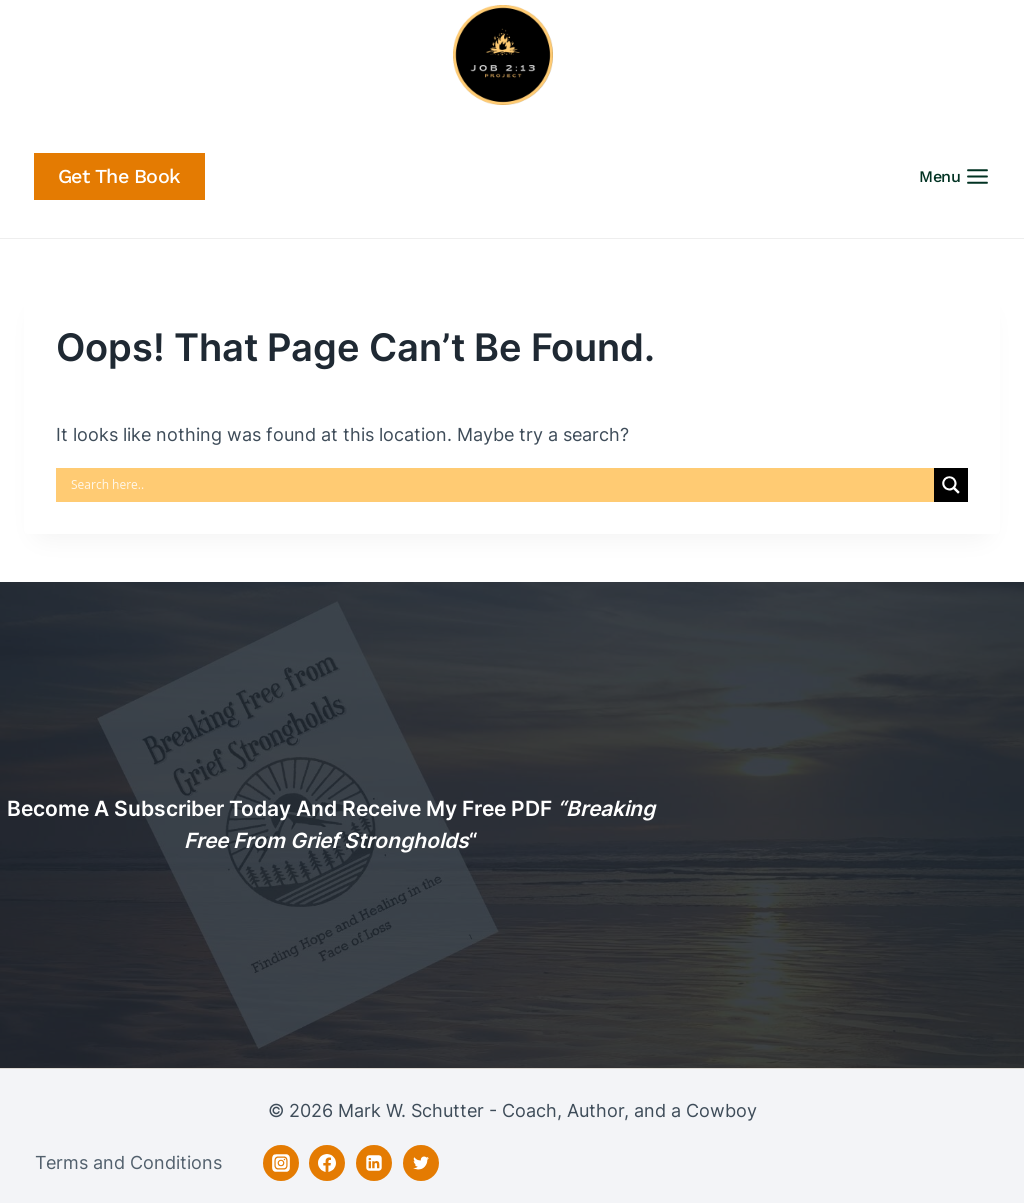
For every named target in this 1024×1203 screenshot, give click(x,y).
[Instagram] (281, 1163)
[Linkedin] (374, 1163)
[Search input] (500, 485)
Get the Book (119, 176)
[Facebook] (327, 1163)
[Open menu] (960, 176)
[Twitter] (421, 1163)
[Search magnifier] (951, 485)
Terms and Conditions (128, 1162)
